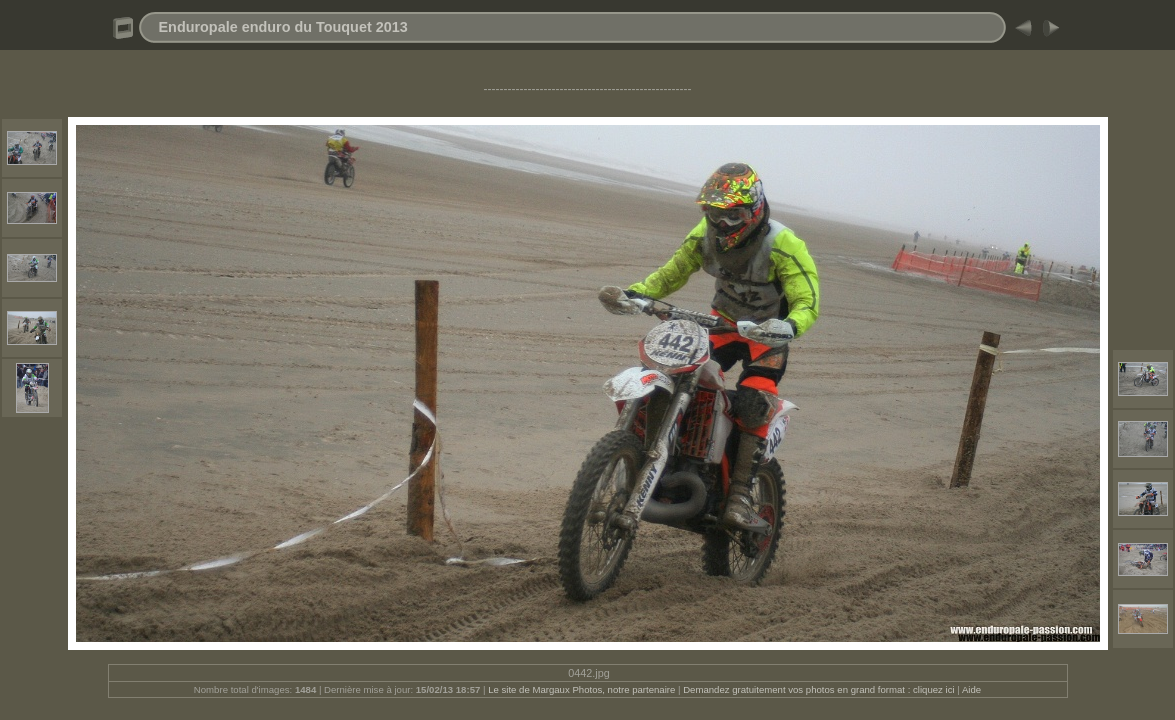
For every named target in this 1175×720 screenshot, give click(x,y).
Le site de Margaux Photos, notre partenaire (583, 689)
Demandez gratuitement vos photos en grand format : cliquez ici (820, 689)
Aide (971, 689)
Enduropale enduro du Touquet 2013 (283, 27)
